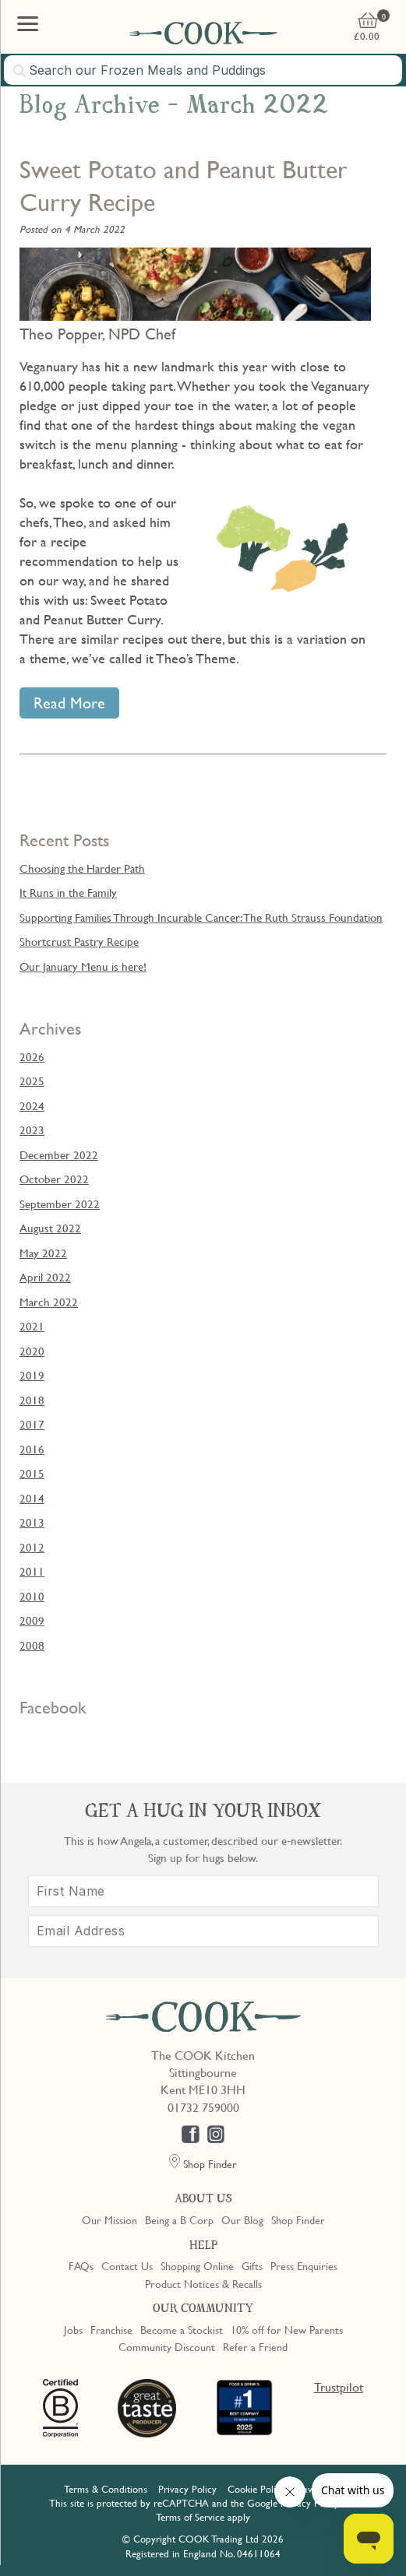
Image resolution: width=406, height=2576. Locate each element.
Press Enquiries (303, 2265)
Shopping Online (197, 2265)
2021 (31, 1326)
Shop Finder (298, 2219)
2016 (31, 1449)
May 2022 (43, 1253)
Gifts (252, 2265)
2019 (31, 1375)
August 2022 (50, 1228)
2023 (31, 1130)
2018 (31, 1400)
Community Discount (166, 2346)
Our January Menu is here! (83, 966)
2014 (31, 1498)
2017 (31, 1424)
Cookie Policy (256, 2489)
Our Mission (109, 2219)
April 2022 (45, 1277)
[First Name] (203, 1891)
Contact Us (127, 2265)
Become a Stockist (181, 2329)
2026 (31, 1056)
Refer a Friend (255, 2346)
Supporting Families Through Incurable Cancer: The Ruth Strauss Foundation (201, 917)
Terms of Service (190, 2517)
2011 (31, 1571)
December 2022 (58, 1154)
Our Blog (242, 2219)
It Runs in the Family (68, 892)
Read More (69, 703)
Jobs (73, 2329)
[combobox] (203, 70)
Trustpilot (338, 2387)
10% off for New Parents (287, 2329)
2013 (31, 1522)
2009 (31, 1620)
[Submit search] (20, 71)
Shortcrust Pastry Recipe (79, 941)
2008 (31, 1645)
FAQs (81, 2265)
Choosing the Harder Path (82, 868)
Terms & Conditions (105, 2489)
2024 (31, 1105)
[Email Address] (203, 1931)
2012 (31, 1547)
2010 (31, 1596)
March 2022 (48, 1302)
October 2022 (54, 1179)
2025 (31, 1081)
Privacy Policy (187, 2489)
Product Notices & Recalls (203, 2283)
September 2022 (59, 1204)
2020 (31, 1351)
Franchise (111, 2329)
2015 (31, 1473)
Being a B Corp (179, 2219)
